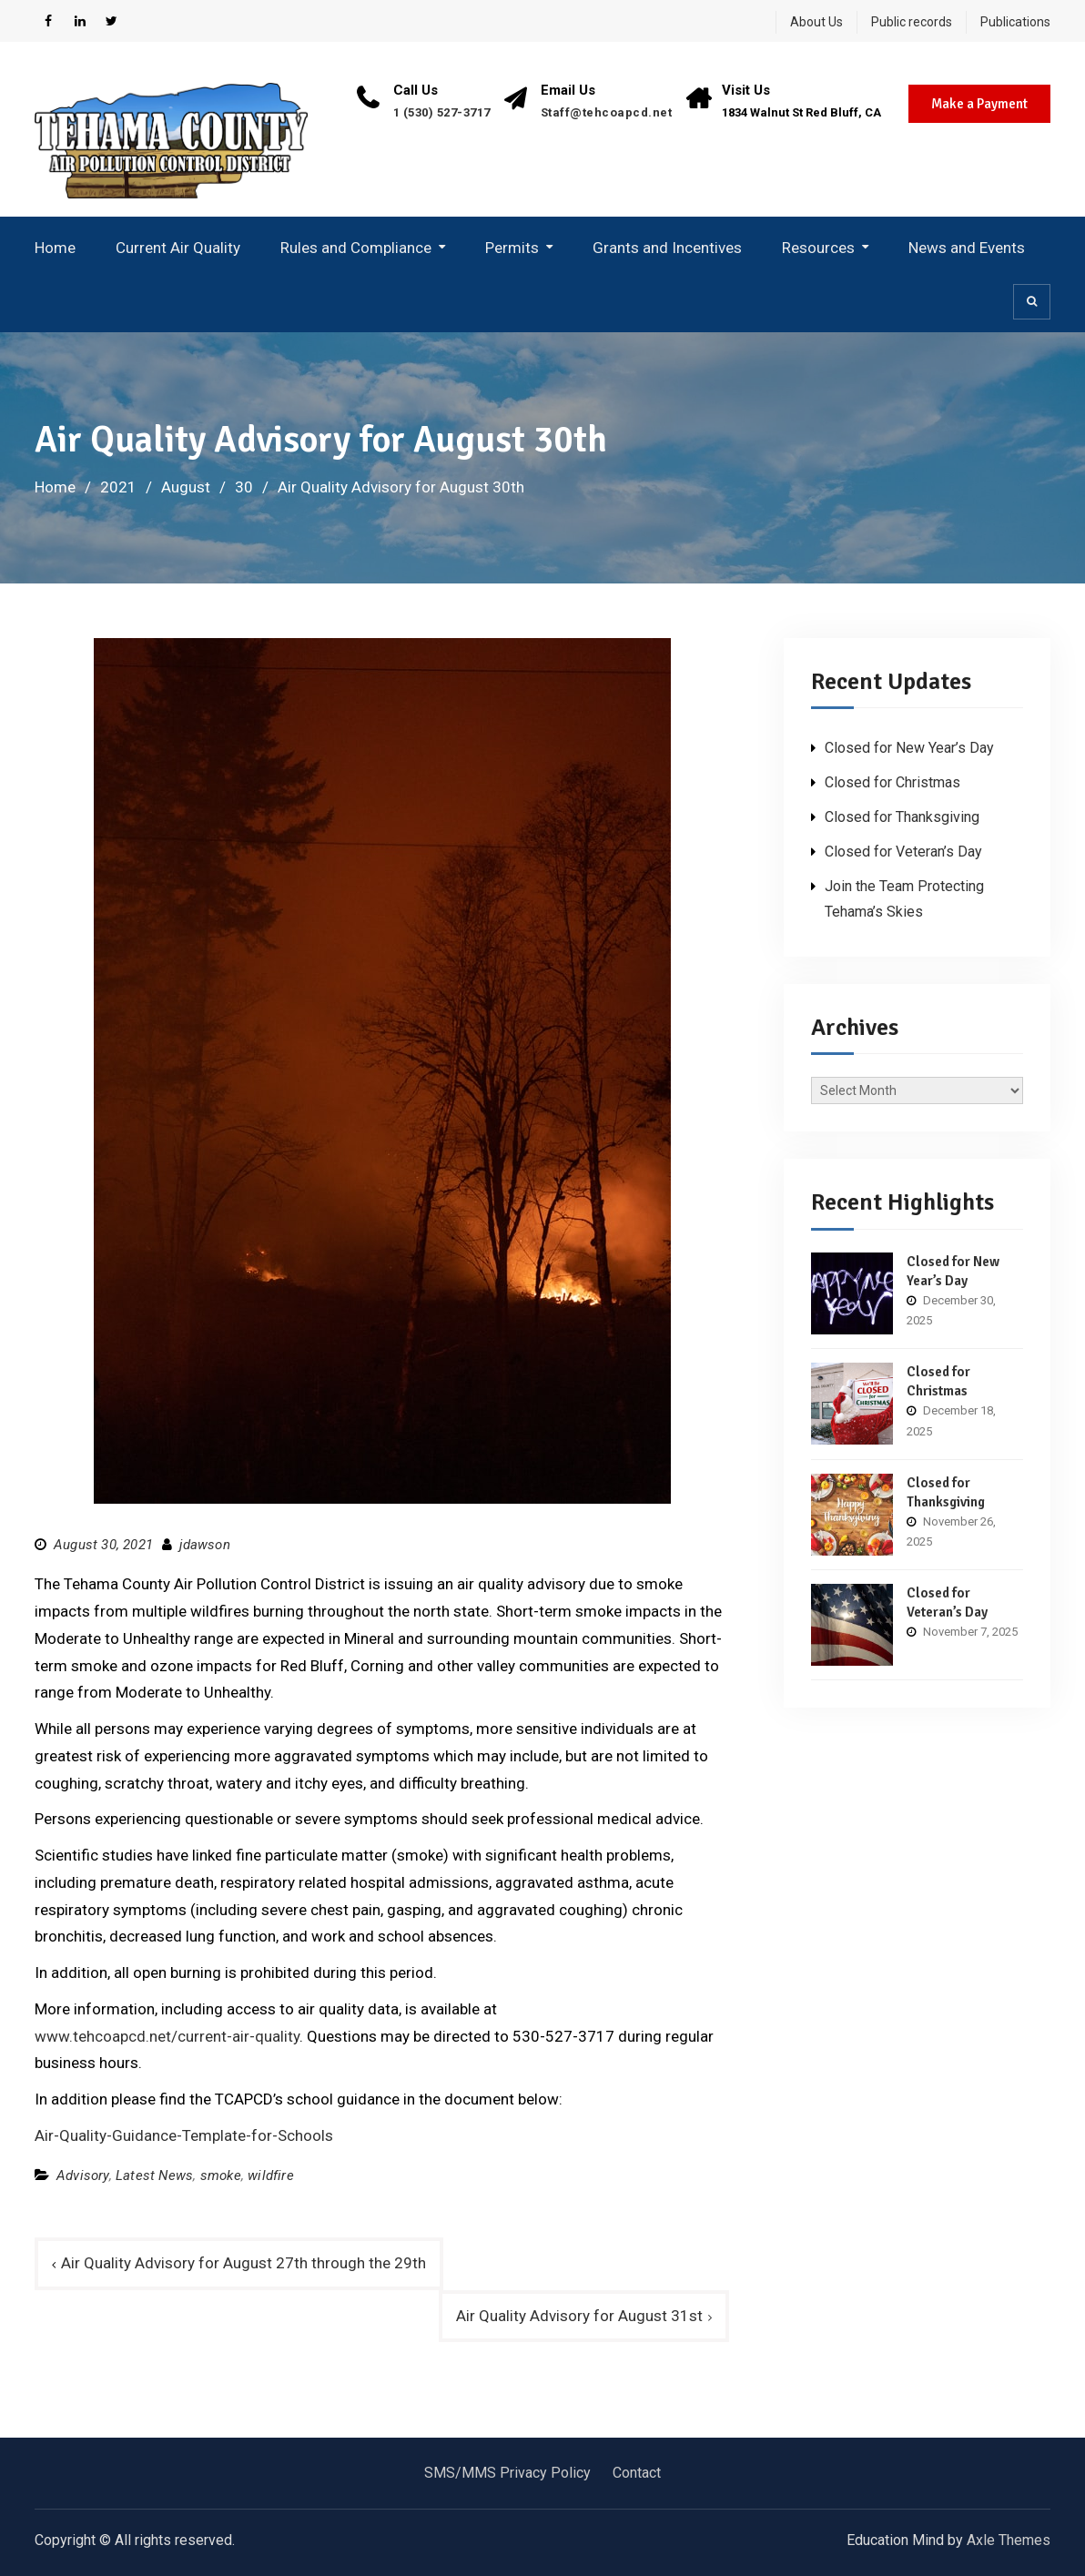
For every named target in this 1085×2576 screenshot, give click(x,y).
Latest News (154, 2175)
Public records (911, 22)
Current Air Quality (178, 247)
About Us (816, 22)
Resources (818, 247)
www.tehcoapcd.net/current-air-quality (167, 2036)
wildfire (271, 2175)
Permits (512, 247)
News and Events (966, 247)
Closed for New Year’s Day (909, 747)
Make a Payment (979, 104)
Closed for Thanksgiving (902, 817)
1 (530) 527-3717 (442, 112)
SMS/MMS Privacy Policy (507, 2472)
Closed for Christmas (892, 782)
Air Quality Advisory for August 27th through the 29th (243, 2263)
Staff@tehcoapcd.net (607, 112)
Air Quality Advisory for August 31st (579, 2316)
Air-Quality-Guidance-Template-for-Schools (184, 2135)
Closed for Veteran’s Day (903, 851)
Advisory (82, 2175)
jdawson (204, 1544)
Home (55, 247)
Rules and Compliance (355, 247)
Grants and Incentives (667, 247)
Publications (1015, 22)
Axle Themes (1008, 2540)
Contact (637, 2472)
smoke (220, 2175)
